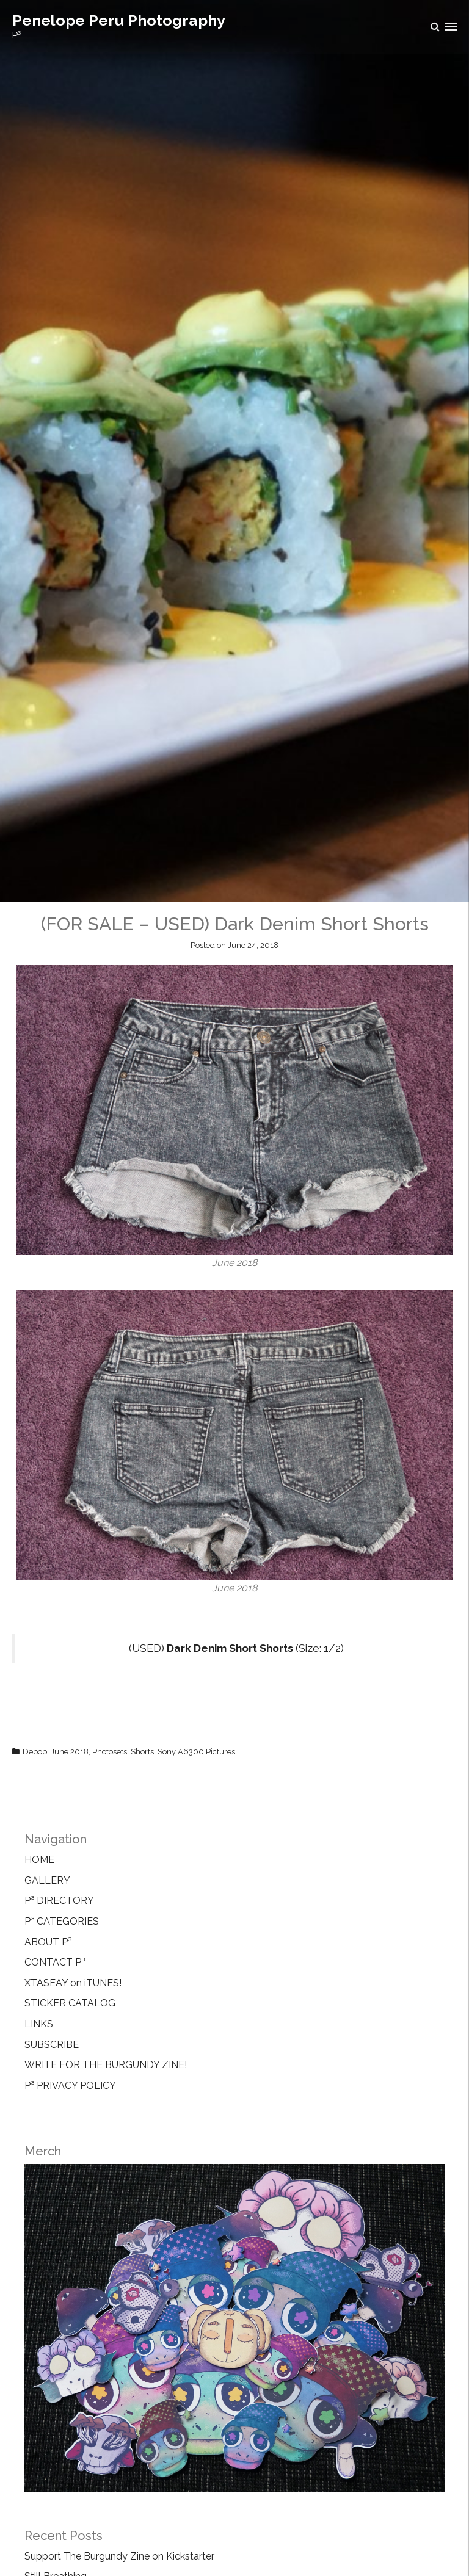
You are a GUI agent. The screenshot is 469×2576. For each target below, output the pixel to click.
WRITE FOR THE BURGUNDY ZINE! (105, 2065)
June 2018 (70, 1751)
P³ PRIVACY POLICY (70, 2085)
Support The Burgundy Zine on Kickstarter (119, 2556)
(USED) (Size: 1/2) (236, 1648)
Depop (35, 1751)
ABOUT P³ (47, 1942)
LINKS (38, 2024)
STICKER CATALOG (69, 2003)
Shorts (142, 1751)
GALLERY (47, 1880)
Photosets (109, 1751)
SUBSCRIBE (51, 2044)
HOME (39, 1859)
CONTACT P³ (54, 1962)
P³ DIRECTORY (59, 1900)
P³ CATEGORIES (61, 1921)
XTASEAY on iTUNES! (73, 1983)
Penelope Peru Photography (118, 20)
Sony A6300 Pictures (196, 1751)
